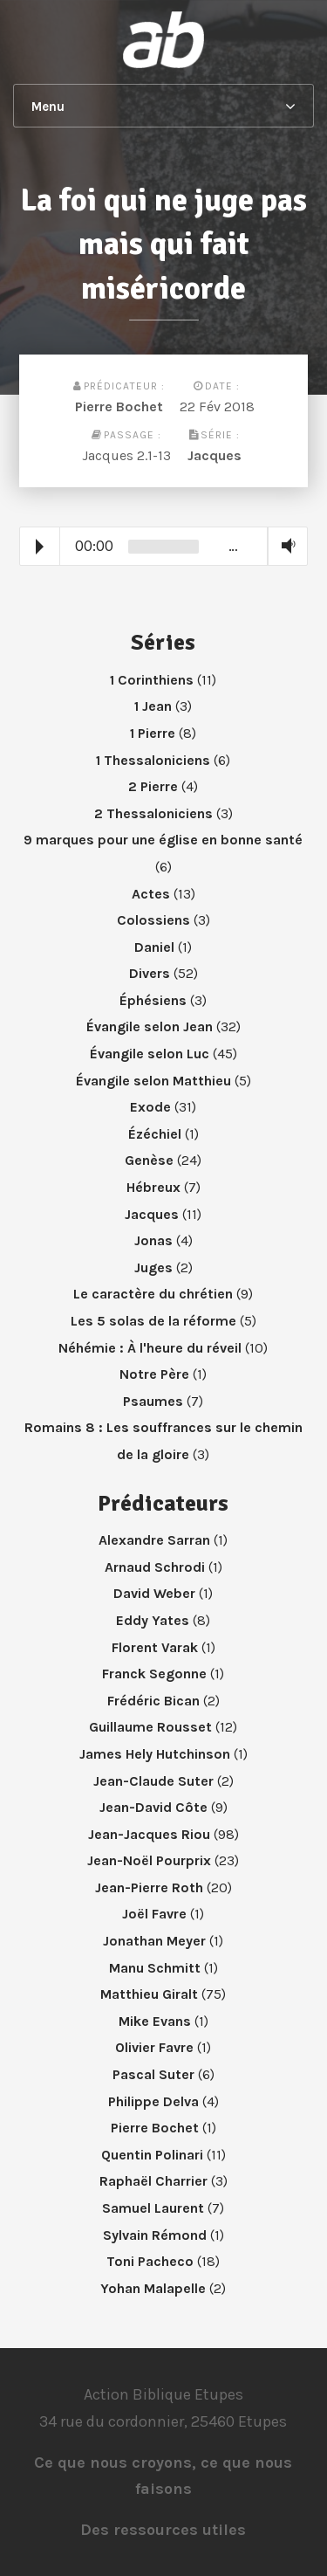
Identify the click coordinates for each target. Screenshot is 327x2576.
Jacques (214, 455)
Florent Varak (155, 1647)
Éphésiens (153, 1000)
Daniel (154, 947)
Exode (150, 1107)
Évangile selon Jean (149, 1026)
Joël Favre (154, 1913)
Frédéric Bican (153, 1700)
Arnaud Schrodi (155, 1567)
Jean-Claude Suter (153, 1781)
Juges (153, 1267)
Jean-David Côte (153, 1807)
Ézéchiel (154, 1134)
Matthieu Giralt (149, 1994)
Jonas (153, 1240)
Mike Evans (155, 2021)
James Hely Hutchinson (154, 1754)
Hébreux (153, 1187)
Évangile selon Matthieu (153, 1080)
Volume (284, 545)
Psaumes (153, 1401)
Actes (151, 893)
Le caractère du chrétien (153, 1293)
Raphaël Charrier (153, 2181)
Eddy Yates (152, 1620)
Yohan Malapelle (153, 2288)
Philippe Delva (153, 2101)
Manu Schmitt (155, 1968)
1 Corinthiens (152, 680)
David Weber (154, 1593)
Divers (149, 973)
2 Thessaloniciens (153, 813)
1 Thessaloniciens (153, 760)
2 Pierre (153, 786)
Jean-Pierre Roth (149, 1887)
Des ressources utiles (163, 2529)
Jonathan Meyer (154, 1940)
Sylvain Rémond (155, 2235)
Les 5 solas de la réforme (153, 1320)
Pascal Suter (153, 2074)
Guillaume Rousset (150, 1726)
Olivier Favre (154, 2047)
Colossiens (153, 920)
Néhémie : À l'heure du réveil (150, 1348)
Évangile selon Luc (149, 1053)
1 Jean (153, 706)
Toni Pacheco (150, 2261)
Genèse (149, 1160)
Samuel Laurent (153, 2208)
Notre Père (154, 1374)
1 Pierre (152, 733)
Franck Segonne (154, 1673)
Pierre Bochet (119, 406)
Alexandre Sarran (154, 1540)
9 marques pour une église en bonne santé (163, 839)
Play (40, 546)
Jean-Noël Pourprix (149, 1860)
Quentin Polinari (152, 2154)
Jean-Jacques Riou (149, 1834)
